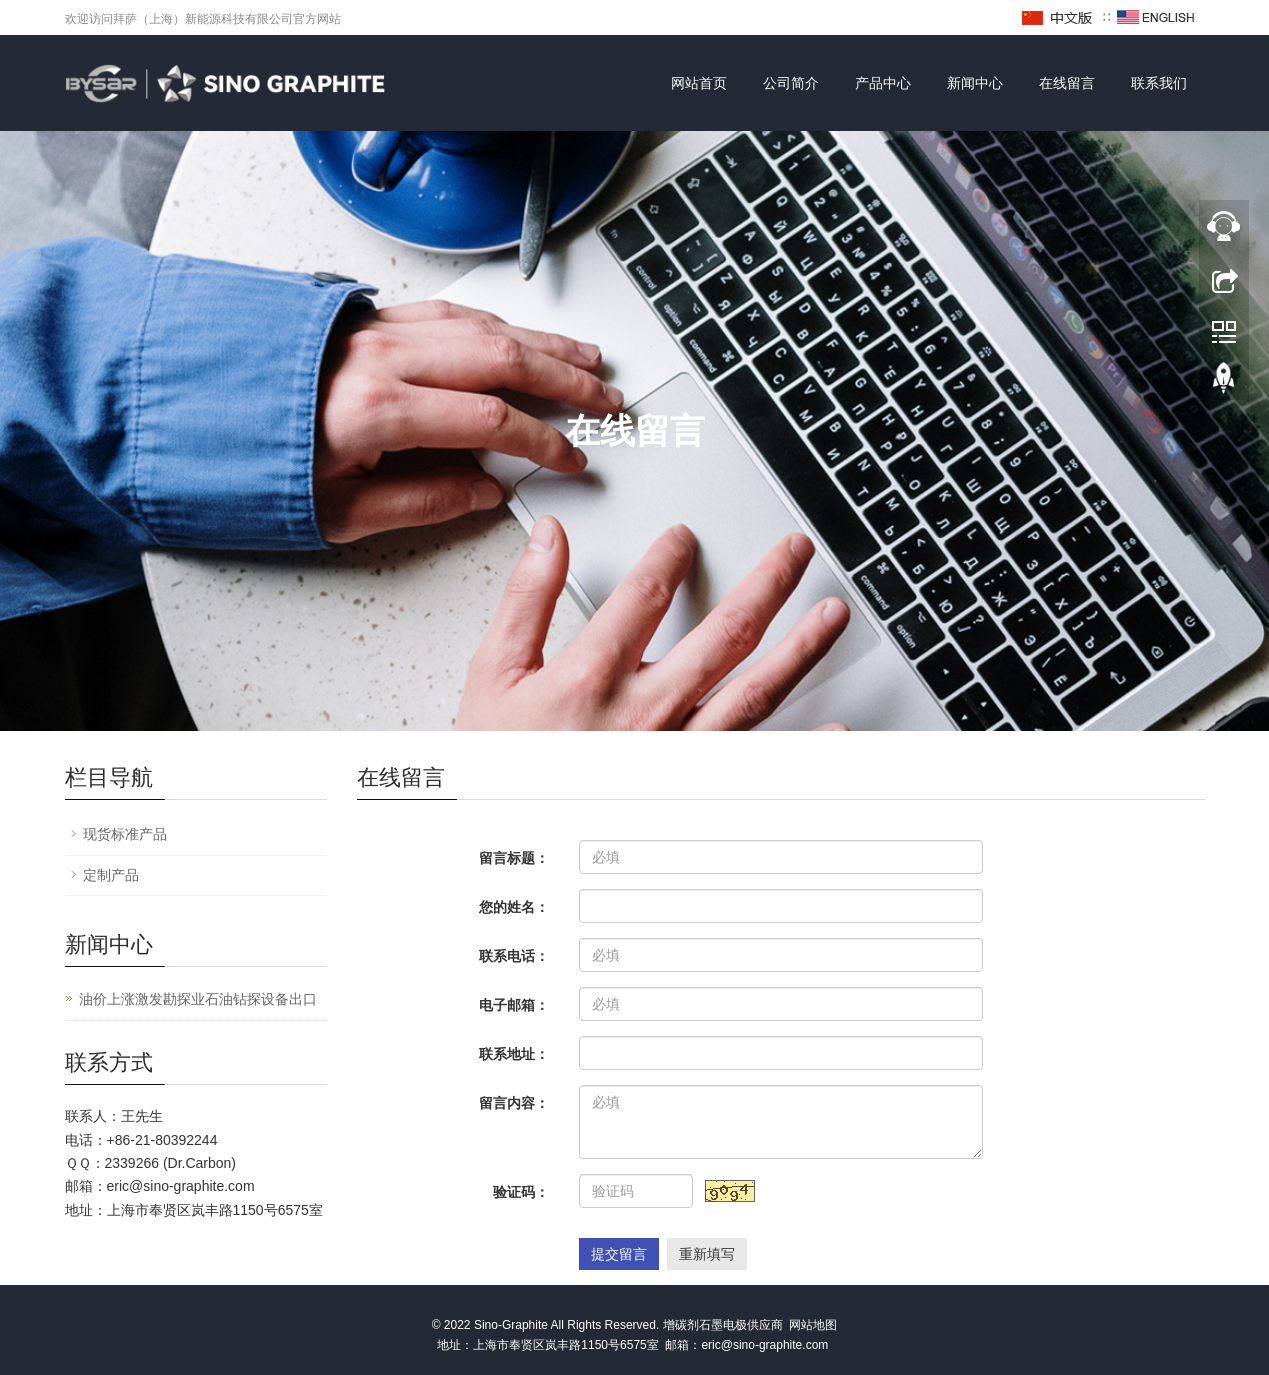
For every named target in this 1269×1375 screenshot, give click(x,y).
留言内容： (514, 1103)
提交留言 (619, 1254)
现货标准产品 (125, 834)
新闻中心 (975, 83)
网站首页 (699, 83)
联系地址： (514, 1054)
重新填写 (707, 1254)
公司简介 (791, 83)
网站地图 (813, 1325)
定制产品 (111, 875)
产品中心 (883, 83)
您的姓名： (514, 907)
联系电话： (514, 956)
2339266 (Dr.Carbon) (171, 1163)
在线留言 (1067, 83)
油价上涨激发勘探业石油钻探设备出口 (198, 999)
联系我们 (1159, 83)
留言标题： (514, 858)
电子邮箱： (514, 1005)
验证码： (521, 1192)
